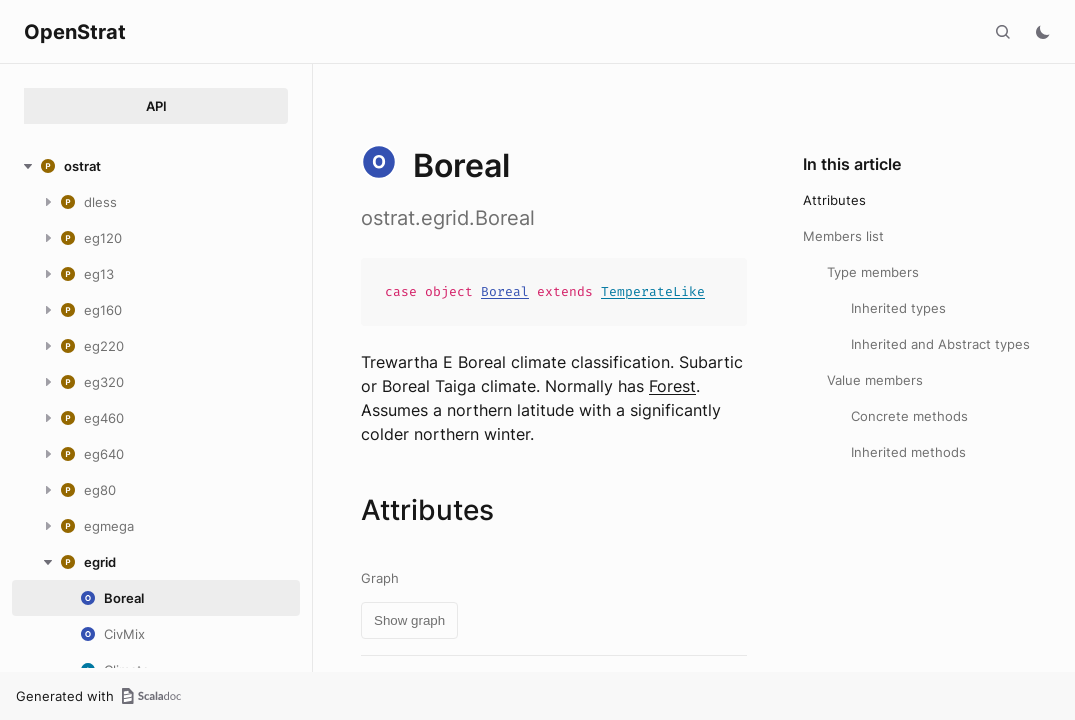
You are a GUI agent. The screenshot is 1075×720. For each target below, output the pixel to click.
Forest (672, 386)
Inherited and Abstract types (940, 344)
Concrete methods (909, 416)
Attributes (834, 200)
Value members (875, 380)
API (156, 106)
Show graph (409, 620)
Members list (843, 236)
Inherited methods (908, 452)
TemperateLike (653, 291)
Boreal (505, 291)
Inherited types (898, 308)
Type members (873, 272)
